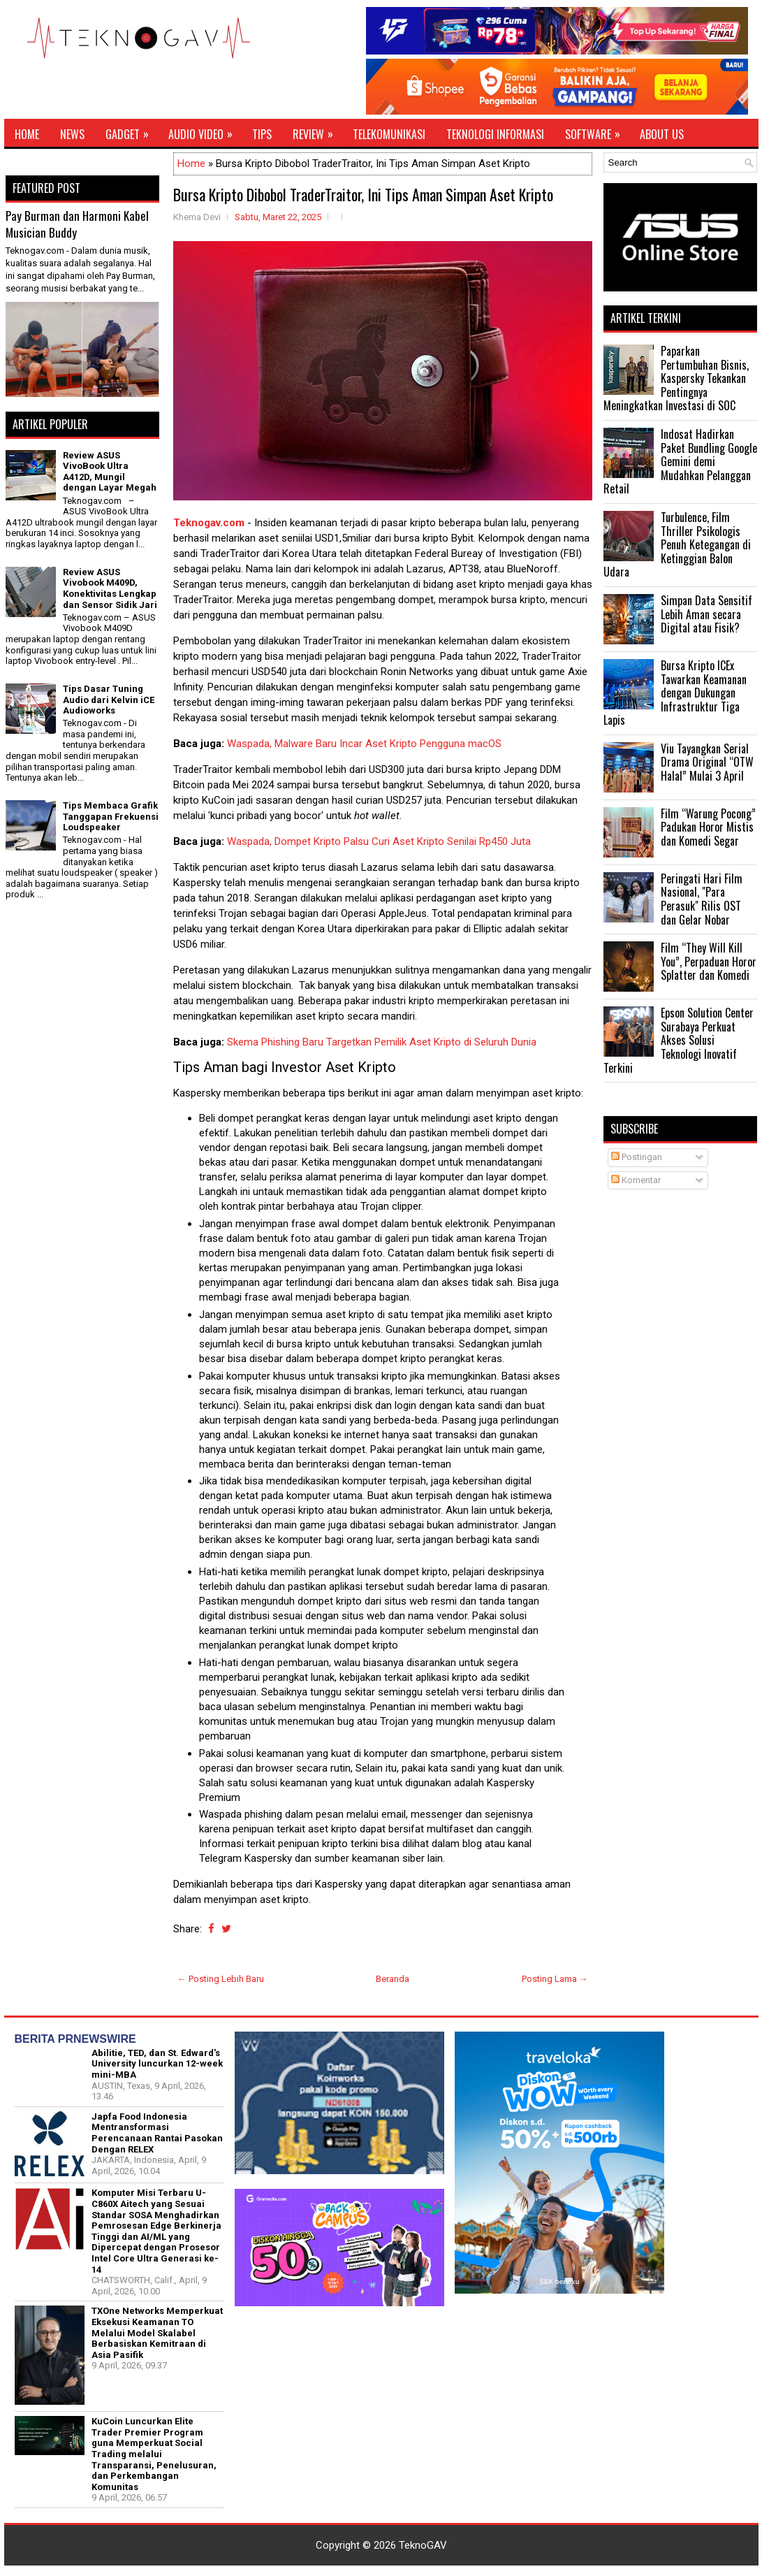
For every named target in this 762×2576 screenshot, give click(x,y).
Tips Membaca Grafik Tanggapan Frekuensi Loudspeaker (111, 816)
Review (317, 131)
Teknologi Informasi (495, 134)
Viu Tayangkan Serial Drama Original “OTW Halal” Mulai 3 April (707, 762)
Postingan (636, 1157)
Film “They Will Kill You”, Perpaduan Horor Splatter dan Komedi (708, 961)
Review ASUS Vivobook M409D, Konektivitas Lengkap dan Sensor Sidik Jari (110, 588)
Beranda (392, 1979)
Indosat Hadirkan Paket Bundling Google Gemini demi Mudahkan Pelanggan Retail (680, 461)
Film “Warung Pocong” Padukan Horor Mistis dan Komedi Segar (708, 827)
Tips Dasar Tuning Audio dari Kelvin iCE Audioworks (108, 699)
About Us (662, 134)
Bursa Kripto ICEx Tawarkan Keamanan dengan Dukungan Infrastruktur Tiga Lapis (675, 692)
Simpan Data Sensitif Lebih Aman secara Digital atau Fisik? (706, 614)
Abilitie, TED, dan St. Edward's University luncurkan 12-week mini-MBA (157, 2064)
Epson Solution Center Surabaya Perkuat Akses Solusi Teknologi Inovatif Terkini (678, 1040)
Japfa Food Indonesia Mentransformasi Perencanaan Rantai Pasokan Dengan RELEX (157, 2133)
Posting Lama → (555, 1979)
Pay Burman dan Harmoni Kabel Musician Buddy (77, 224)
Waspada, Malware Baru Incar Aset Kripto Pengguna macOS (364, 743)
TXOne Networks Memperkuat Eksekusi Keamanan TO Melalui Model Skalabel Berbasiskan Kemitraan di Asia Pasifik (157, 2332)
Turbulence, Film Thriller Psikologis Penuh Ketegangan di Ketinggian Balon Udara (677, 544)
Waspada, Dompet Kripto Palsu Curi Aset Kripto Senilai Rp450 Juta (379, 841)
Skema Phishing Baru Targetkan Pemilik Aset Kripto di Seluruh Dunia (381, 1042)
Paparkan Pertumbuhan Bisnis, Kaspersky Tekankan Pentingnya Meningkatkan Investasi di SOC (676, 378)
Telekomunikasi (389, 134)
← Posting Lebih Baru (220, 1979)
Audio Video (205, 131)
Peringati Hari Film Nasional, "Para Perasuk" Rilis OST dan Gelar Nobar (701, 899)
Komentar (636, 1180)
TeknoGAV (423, 2545)
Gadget (131, 131)
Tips (262, 134)
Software (597, 131)
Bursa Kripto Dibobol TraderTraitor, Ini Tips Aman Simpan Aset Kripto (363, 194)
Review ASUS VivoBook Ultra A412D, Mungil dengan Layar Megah (109, 471)
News (72, 134)
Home (27, 134)
